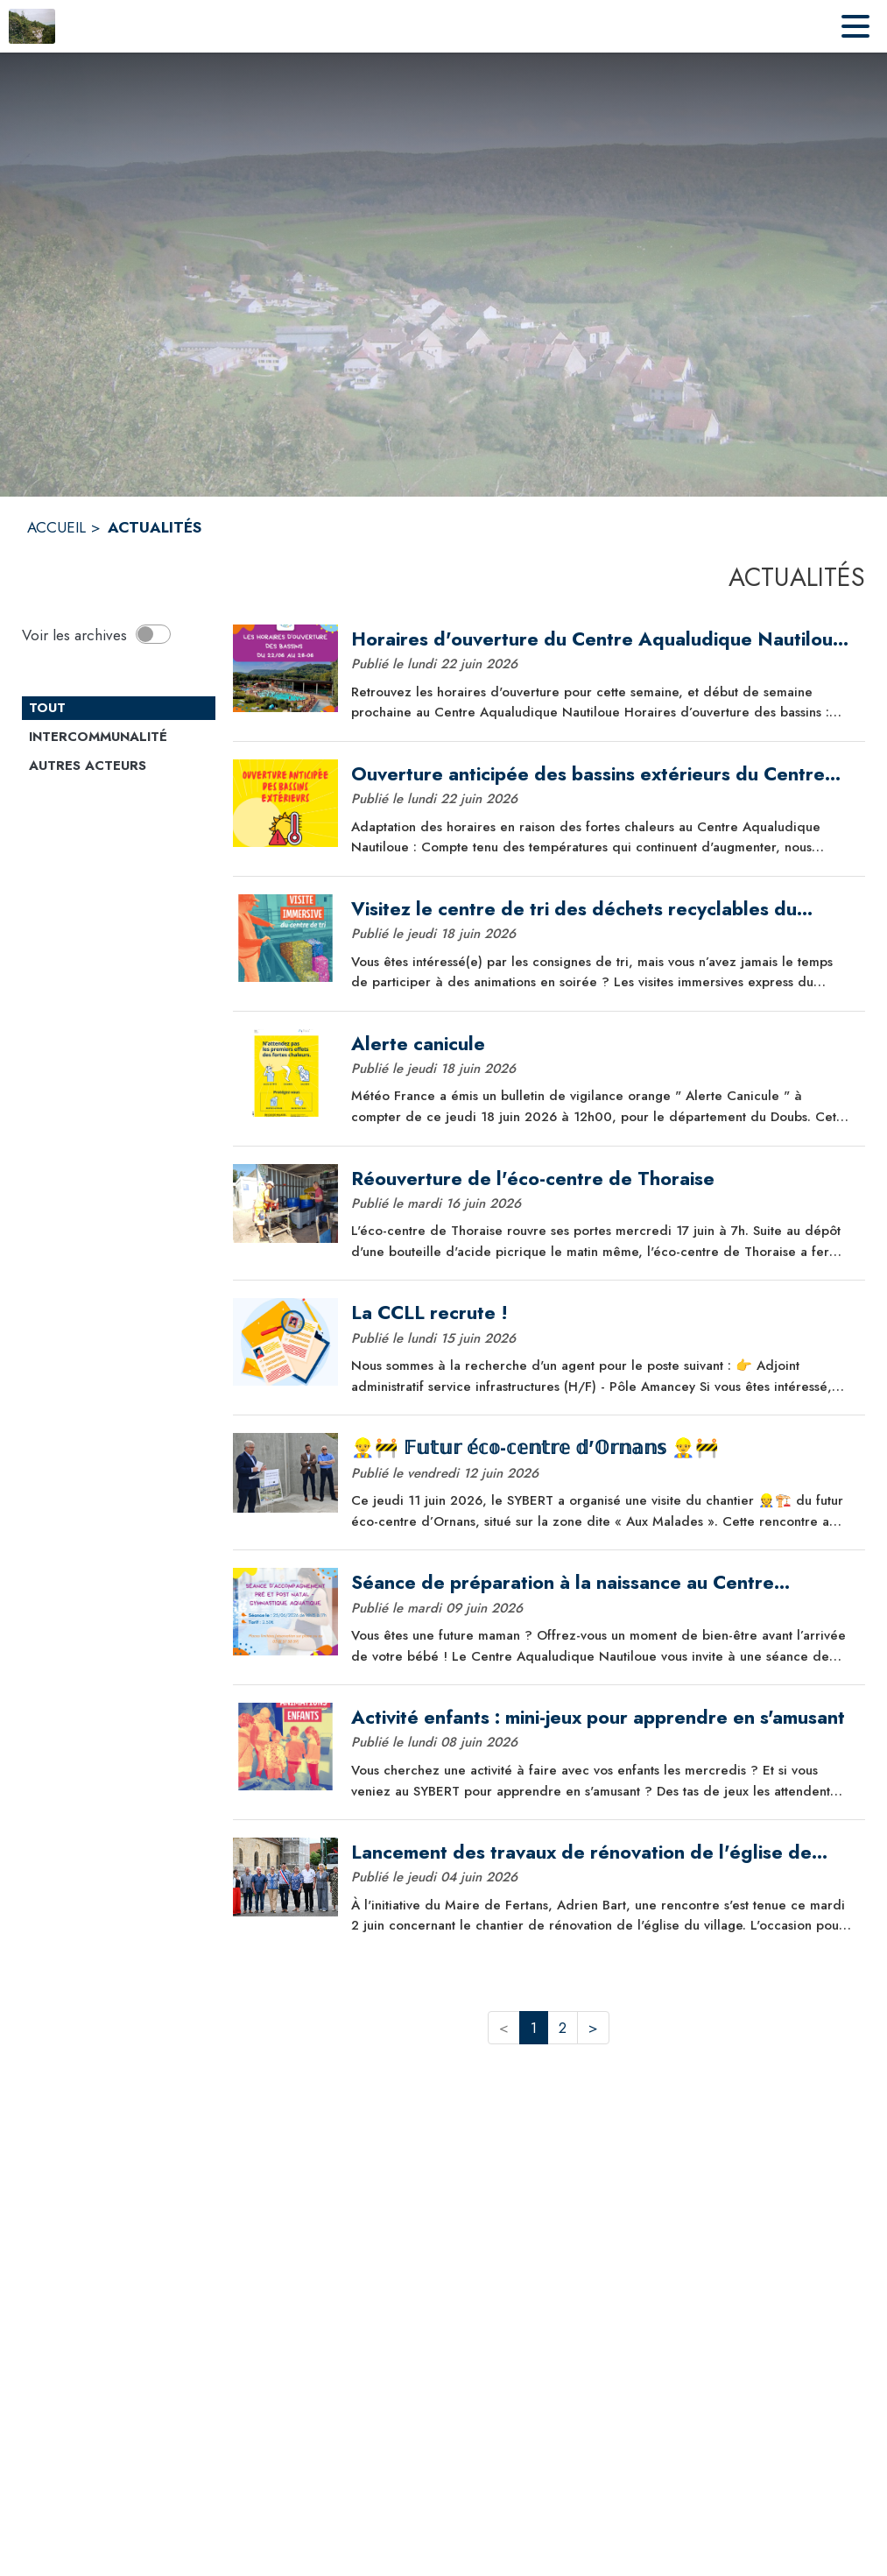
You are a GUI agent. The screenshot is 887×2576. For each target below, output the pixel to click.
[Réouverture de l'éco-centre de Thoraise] (601, 1179)
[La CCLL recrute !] (601, 1313)
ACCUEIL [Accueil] (56, 527)
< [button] (504, 2027)
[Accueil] (32, 26)
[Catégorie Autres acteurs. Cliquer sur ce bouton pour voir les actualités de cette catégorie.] (118, 766)
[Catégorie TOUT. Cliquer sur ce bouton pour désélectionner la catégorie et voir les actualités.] (118, 708)
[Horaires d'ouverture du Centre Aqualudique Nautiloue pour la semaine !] (601, 639)
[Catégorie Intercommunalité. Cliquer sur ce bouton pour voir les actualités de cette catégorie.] (118, 737)
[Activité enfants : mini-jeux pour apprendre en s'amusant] (601, 1718)
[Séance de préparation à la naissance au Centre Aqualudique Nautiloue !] (601, 1583)
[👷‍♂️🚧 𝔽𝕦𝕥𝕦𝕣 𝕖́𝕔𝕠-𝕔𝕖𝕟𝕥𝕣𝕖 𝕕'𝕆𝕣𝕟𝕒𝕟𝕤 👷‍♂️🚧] (601, 1448)
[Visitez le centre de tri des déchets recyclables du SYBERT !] (601, 909)
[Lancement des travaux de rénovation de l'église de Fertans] (601, 1852)
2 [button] (563, 2027)
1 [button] (534, 2027)
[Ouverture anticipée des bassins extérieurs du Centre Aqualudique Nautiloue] (601, 774)
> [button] (593, 2027)
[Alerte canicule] (601, 1044)
